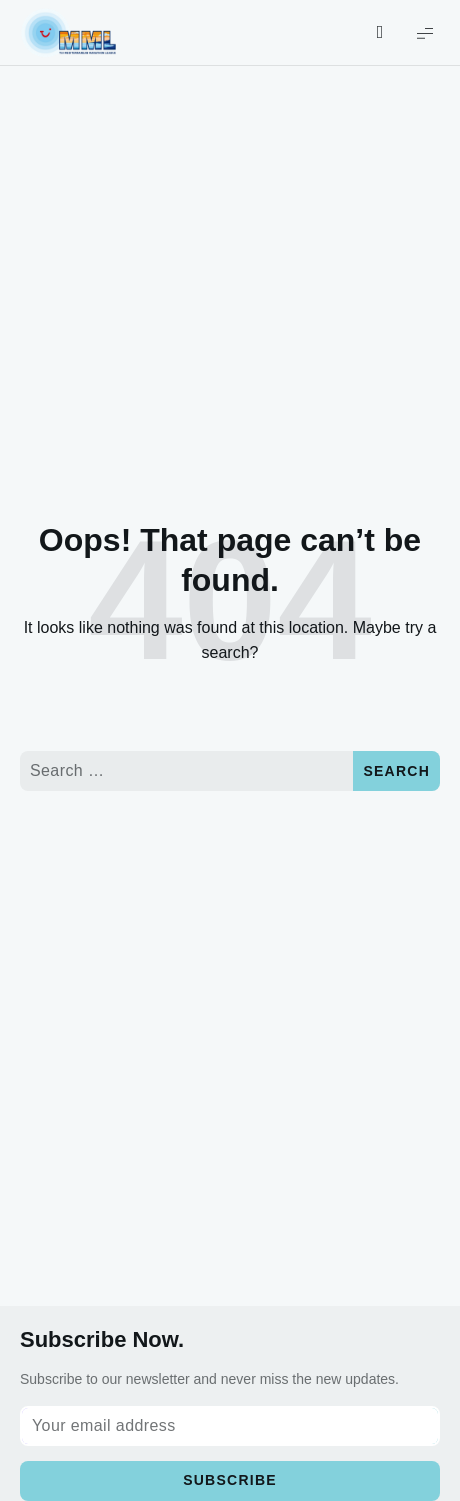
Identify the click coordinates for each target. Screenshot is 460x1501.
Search (396, 771)
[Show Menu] (425, 32)
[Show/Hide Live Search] (380, 33)
